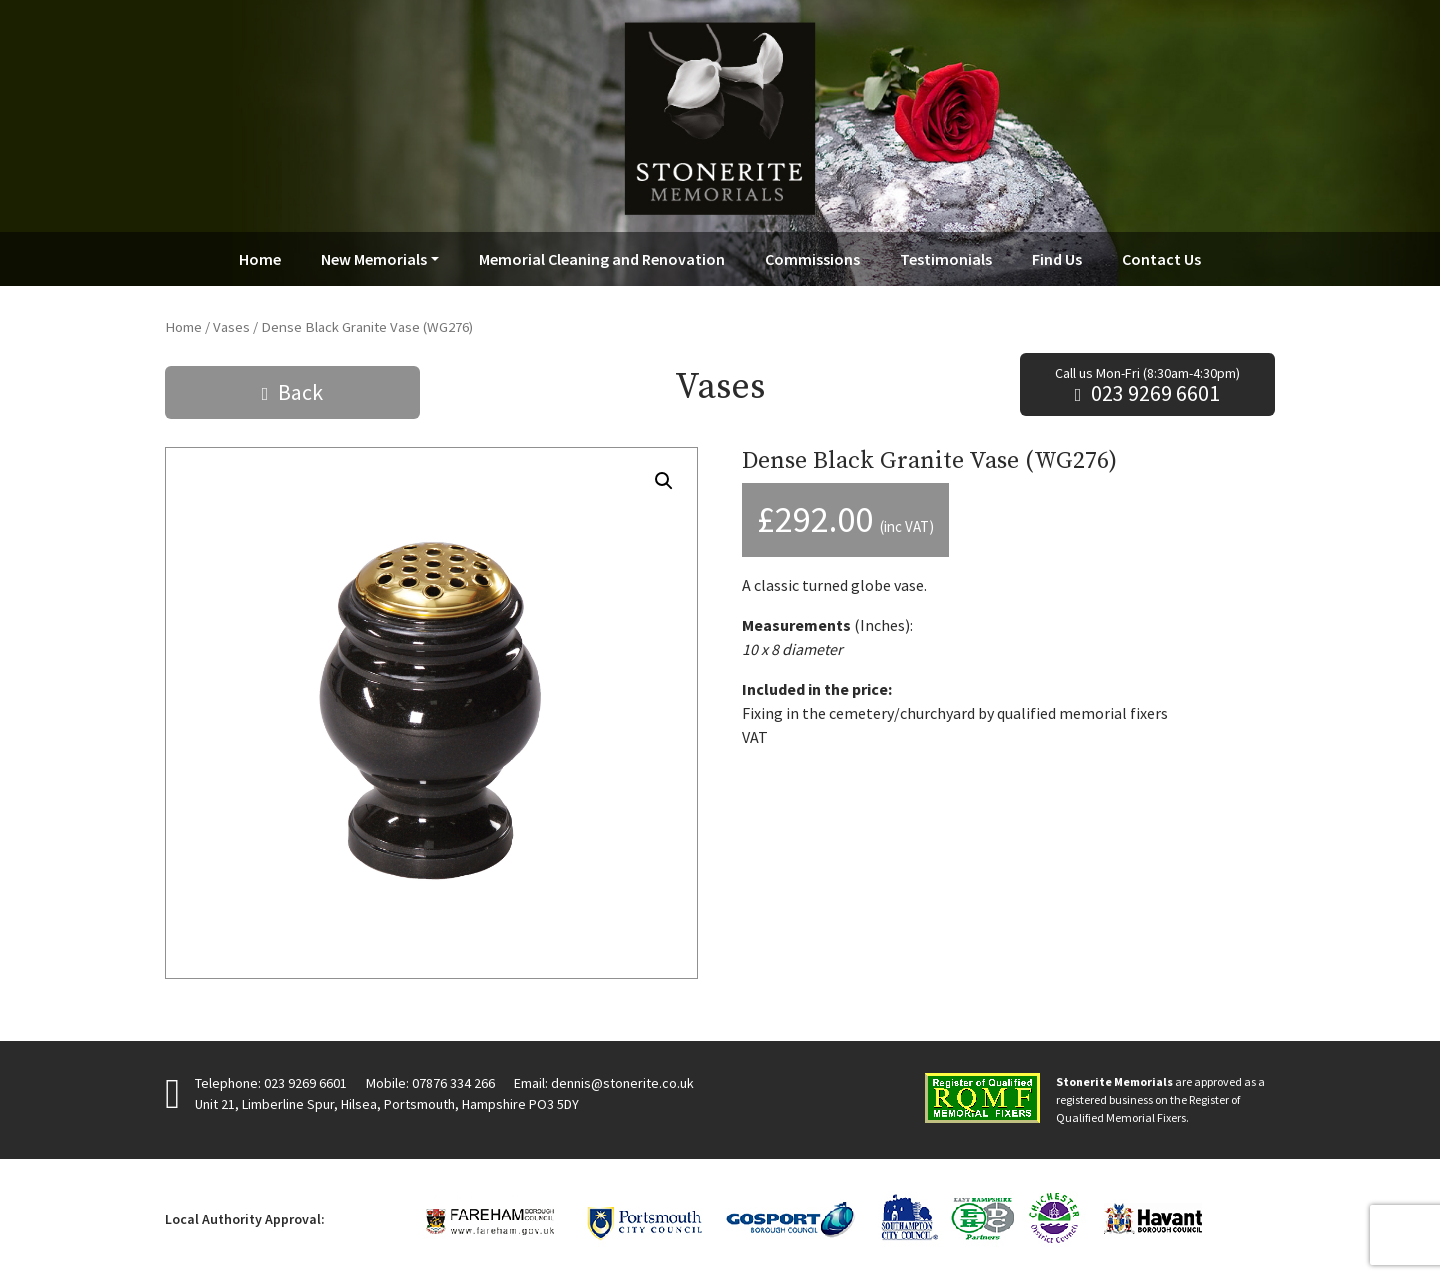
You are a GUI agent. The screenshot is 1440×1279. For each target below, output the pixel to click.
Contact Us (1161, 259)
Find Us (1057, 259)
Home (260, 259)
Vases (231, 327)
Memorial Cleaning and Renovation (602, 259)
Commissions (812, 259)
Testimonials (946, 259)
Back (300, 392)
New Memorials (374, 259)
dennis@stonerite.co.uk (622, 1083)
